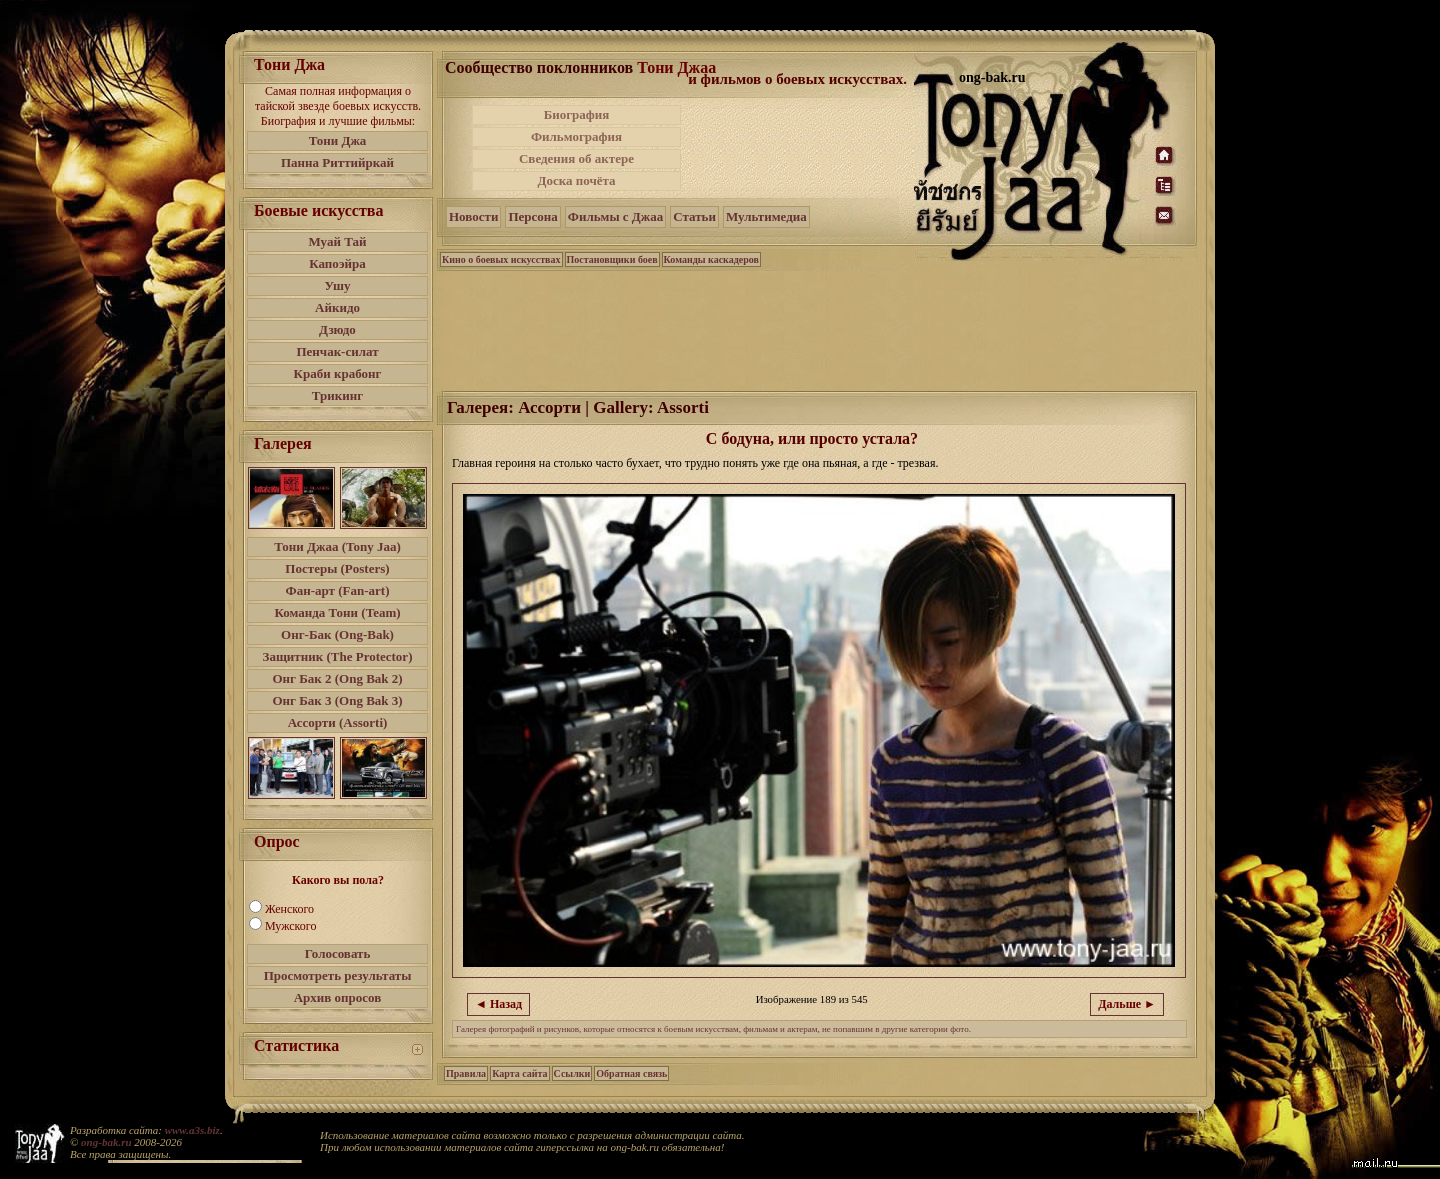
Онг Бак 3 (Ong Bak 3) (337, 700)
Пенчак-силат (337, 351)
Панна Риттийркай (337, 162)
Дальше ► (1127, 1004)
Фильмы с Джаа (615, 216)
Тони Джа (338, 140)
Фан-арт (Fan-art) (338, 590)
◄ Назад (498, 1004)
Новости (473, 216)
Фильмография (576, 136)
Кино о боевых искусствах (501, 259)
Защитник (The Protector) (338, 656)
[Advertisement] (799, 148)
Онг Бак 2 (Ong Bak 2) (337, 678)
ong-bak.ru (106, 1142)
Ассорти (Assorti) (338, 722)
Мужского (290, 926)
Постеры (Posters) (337, 568)
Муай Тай (337, 241)
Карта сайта (519, 1073)
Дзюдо (337, 329)
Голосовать (338, 953)
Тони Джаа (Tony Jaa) (337, 546)
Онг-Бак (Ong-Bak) (337, 634)
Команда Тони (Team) (337, 612)
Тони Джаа (676, 67)
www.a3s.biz (192, 1130)
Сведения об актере (576, 158)
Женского (289, 909)
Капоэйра (337, 263)
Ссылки (572, 1073)
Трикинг (337, 395)
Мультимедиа (766, 216)
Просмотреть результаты (338, 975)
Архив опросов (338, 997)
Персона (532, 216)
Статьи (694, 216)
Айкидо (337, 307)
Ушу (338, 285)
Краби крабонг (338, 373)
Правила (466, 1073)
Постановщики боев (612, 259)
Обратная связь (631, 1073)
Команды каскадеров (711, 259)
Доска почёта (576, 180)
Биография (577, 114)
